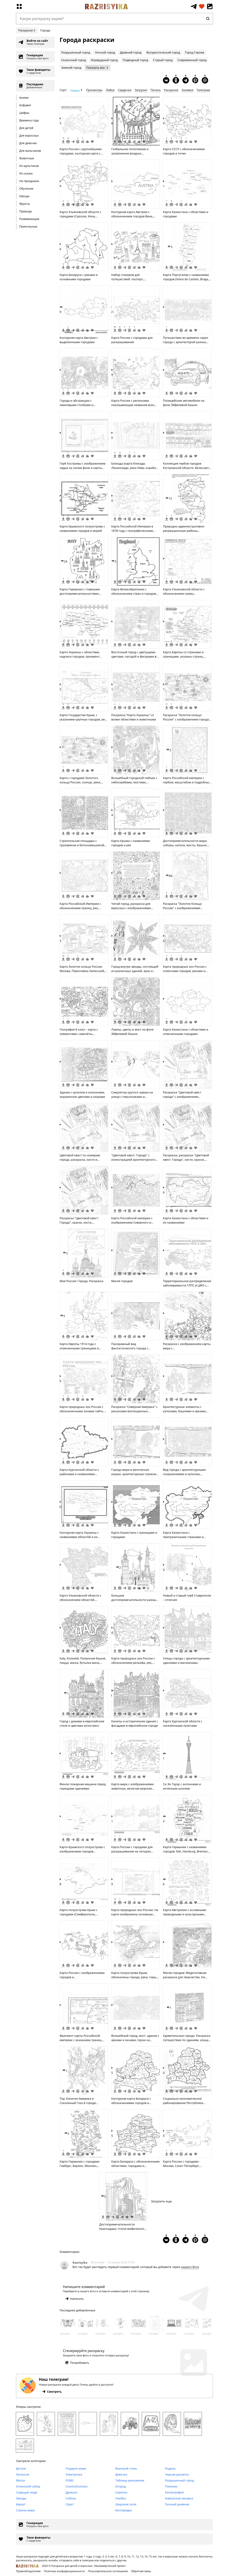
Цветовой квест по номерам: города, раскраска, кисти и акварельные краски (80, 1159)
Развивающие (29, 219)
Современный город (192, 60)
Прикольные (28, 226)
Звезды (21, 2498)
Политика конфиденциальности (64, 2571)
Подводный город (135, 60)
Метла (20, 2480)
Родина (170, 2468)
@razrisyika (97, 2262)
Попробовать (77, 2363)
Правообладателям (28, 2571)
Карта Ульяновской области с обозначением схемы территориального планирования (187, 593)
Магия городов (122, 1281)
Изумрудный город (104, 60)
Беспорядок (123, 2510)
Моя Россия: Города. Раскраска (81, 1281)
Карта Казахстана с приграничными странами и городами (183, 1537)
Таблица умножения (129, 2480)
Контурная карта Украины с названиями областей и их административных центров (80, 1537)
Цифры (24, 113)
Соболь (71, 2498)
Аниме (24, 97)
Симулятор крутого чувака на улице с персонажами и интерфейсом (132, 1096)
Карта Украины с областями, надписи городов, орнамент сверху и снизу (80, 656)
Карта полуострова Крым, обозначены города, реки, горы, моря (134, 1977)
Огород (120, 2486)
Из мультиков (29, 166)
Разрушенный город (75, 52)
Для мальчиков (30, 151)
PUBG (70, 2480)
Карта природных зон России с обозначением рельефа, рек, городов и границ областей (133, 1662)
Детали (21, 2468)
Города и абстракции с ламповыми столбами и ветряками (76, 405)
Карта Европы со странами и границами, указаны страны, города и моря (183, 656)
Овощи (24, 196)
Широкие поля (125, 2504)
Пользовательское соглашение (108, 2571)
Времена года (29, 120)
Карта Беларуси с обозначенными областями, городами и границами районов (135, 2165)
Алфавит (25, 105)
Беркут (21, 2504)
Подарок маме (76, 2468)
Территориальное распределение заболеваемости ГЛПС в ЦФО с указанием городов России (187, 1285)
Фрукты (24, 204)
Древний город (130, 52)
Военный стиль (126, 2468)
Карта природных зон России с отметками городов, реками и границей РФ (185, 971)
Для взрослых (29, 135)
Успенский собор (28, 2486)
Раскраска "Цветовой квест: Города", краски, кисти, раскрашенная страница (79, 1222)
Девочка (121, 2474)
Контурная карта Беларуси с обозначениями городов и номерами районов (131, 2103)
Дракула (71, 2492)
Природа (25, 211)
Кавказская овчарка (179, 2498)
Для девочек (28, 143)
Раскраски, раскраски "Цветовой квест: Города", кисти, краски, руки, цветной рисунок (186, 1159)
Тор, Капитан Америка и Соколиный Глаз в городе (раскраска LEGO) (78, 2103)
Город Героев (194, 52)
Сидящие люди (26, 2492)
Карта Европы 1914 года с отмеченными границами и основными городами (79, 1348)
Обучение (26, 188)
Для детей (26, 128)
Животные (26, 158)
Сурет (70, 2504)
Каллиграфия (174, 2492)
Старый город (163, 60)
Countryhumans (77, 2486)
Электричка (74, 2474)
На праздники (29, 181)
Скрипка (121, 2492)
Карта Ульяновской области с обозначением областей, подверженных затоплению (80, 1599)
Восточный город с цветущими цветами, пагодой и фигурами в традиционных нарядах (133, 656)
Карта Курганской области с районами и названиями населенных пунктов (79, 1474)
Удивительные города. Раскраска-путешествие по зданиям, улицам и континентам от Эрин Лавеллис (187, 2040)
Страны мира (25, 2510)
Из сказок (26, 173)
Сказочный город (73, 60)
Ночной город (105, 52)
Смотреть (52, 2391)
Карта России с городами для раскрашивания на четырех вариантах (132, 1851)
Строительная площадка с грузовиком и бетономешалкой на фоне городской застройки (82, 845)
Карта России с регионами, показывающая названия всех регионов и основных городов (133, 405)
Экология (22, 2474)
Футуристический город (163, 52)
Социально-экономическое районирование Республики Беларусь (183, 2103)
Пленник (171, 2486)
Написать (74, 2299)
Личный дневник (177, 2504)
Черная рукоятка (177, 2474)
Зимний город (71, 67)
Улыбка (120, 2498)
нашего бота (190, 2267)
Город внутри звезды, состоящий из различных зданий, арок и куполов (134, 971)
